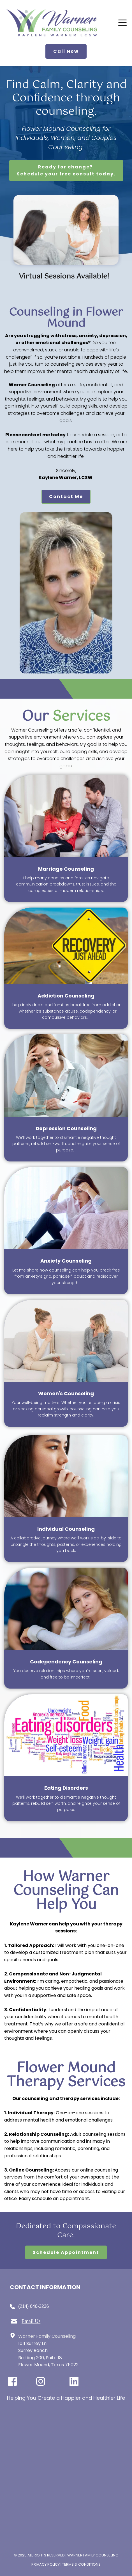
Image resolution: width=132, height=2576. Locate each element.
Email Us (31, 2321)
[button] (122, 22)
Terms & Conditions (81, 2564)
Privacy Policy (45, 2564)
